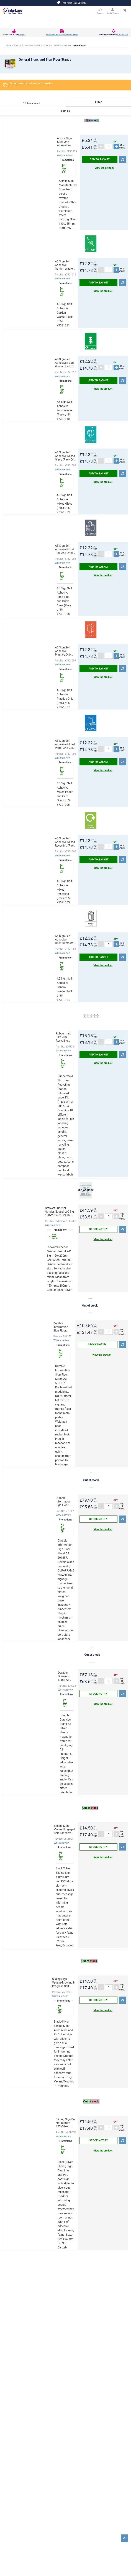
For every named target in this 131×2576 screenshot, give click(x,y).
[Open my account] (113, 11)
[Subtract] (101, 146)
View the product (104, 168)
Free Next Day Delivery (73, 2)
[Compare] (123, 159)
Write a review (65, 155)
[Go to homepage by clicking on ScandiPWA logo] (12, 11)
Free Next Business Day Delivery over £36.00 (62, 34)
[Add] (116, 146)
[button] (65, 115)
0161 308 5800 (122, 34)
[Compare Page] (100, 11)
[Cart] (124, 10)
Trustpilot (21, 34)
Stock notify (98, 1229)
